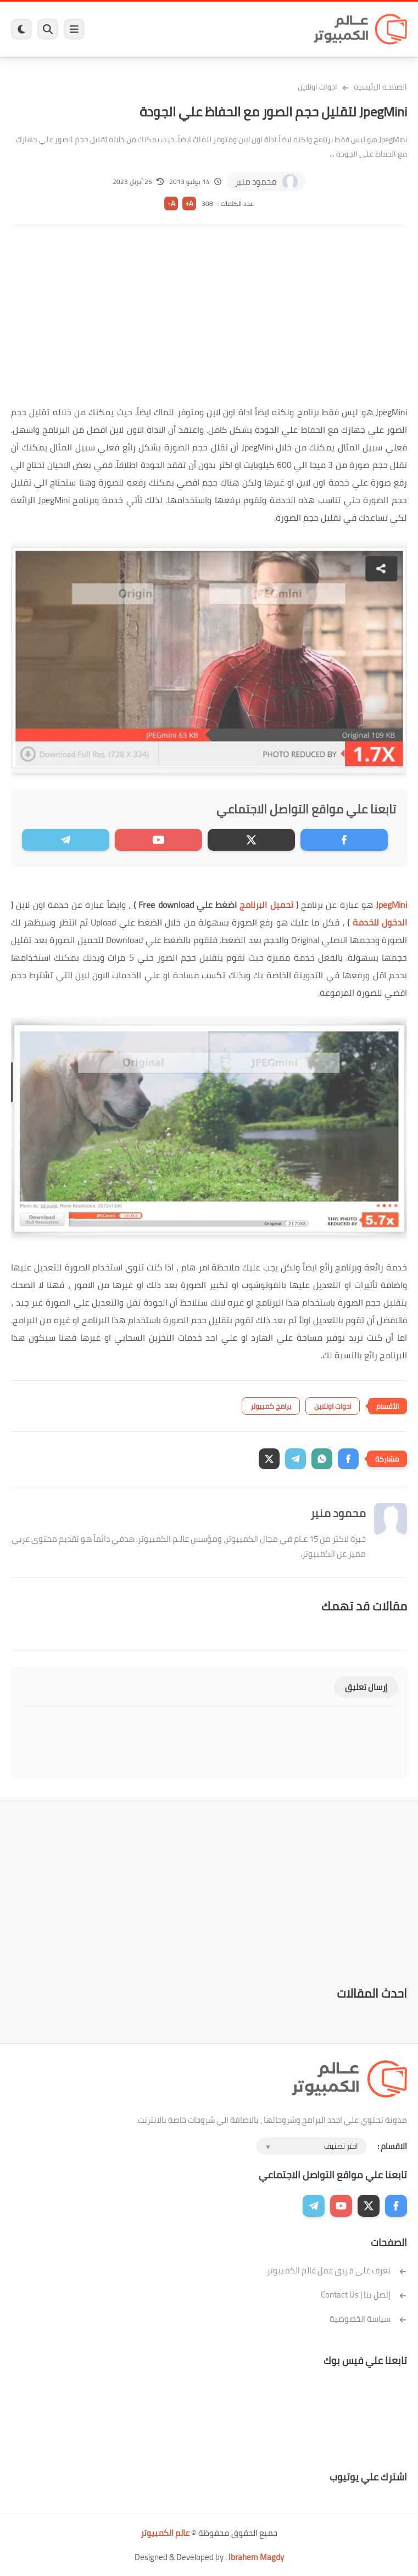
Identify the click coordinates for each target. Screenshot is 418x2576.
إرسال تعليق (366, 1687)
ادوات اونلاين (317, 87)
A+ (189, 203)
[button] (348, 1458)
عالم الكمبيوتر (165, 2533)
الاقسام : (392, 2146)
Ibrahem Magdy (256, 2557)
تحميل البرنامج (266, 904)
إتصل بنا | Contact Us (364, 2294)
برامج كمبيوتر (270, 1406)
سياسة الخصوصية (368, 2319)
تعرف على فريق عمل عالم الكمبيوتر (337, 2270)
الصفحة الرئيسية (380, 87)
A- (171, 203)
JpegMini (391, 904)
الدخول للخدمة (380, 922)
